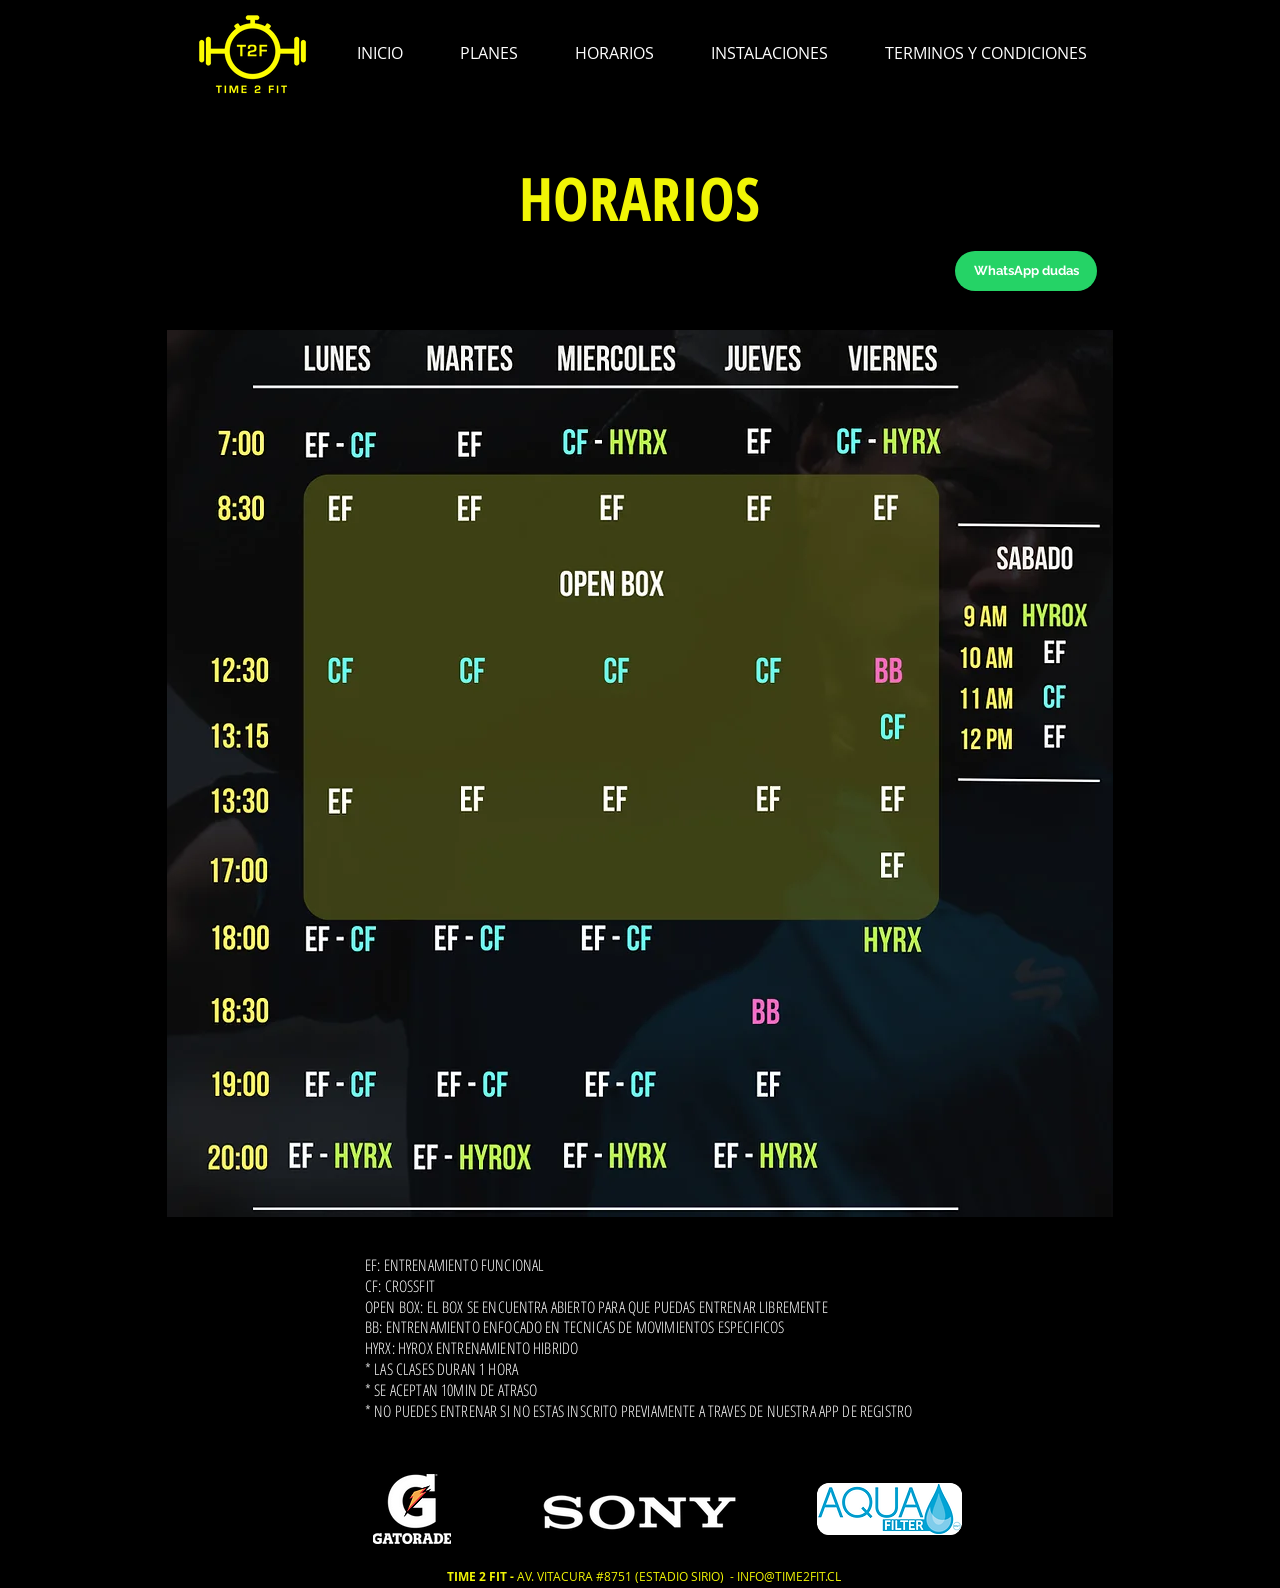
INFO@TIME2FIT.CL (789, 1576)
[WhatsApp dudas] (1026, 271)
